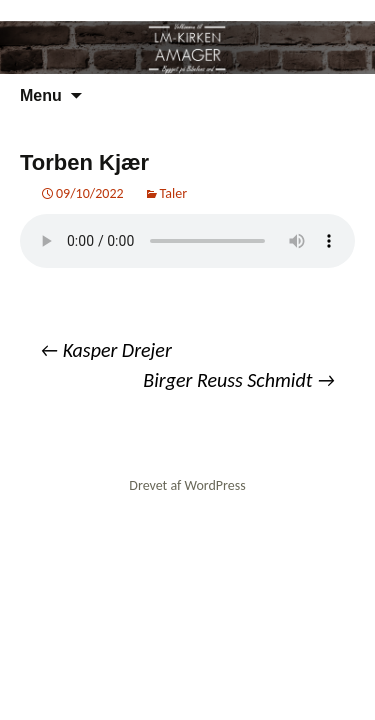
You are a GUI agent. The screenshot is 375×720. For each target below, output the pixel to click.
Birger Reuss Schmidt (239, 380)
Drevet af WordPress (187, 485)
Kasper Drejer (106, 350)
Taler (174, 193)
